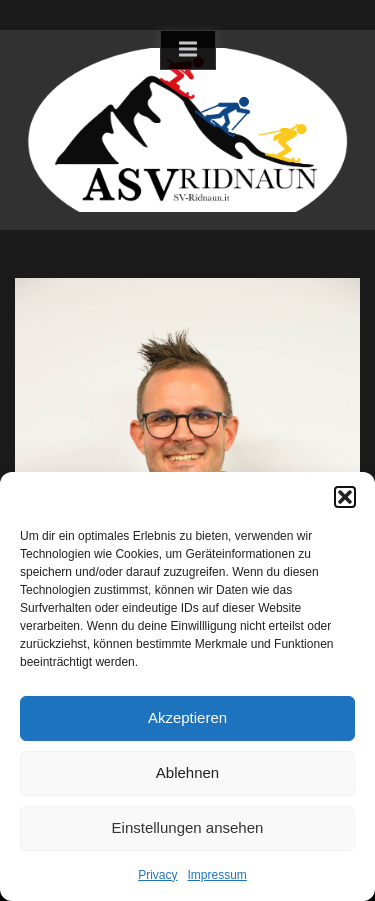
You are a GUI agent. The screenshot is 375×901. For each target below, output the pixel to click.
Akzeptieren (187, 717)
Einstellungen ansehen (188, 827)
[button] (345, 497)
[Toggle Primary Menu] (188, 50)
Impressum (217, 875)
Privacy (157, 875)
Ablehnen (187, 772)
